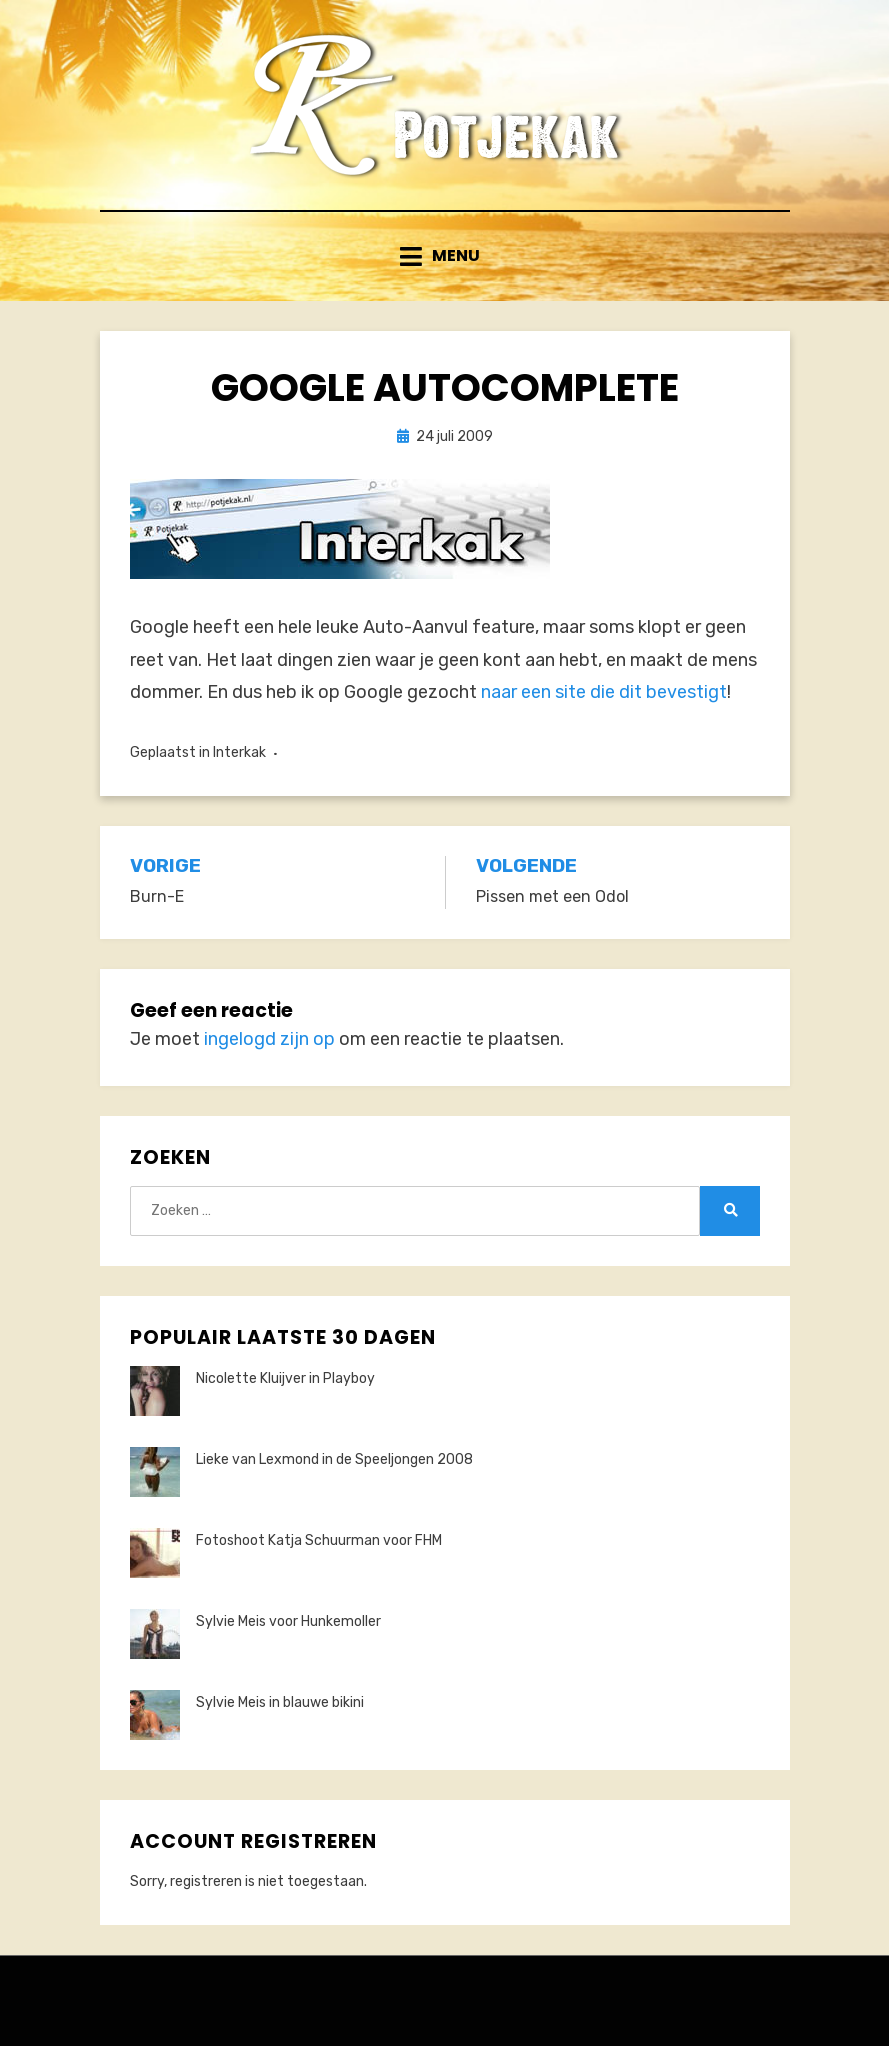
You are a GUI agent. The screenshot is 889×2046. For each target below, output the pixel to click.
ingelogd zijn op (269, 1039)
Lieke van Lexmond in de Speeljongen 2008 (334, 1459)
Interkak (239, 752)
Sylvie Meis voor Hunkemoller (288, 1621)
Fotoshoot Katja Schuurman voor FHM (319, 1540)
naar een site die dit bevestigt (604, 692)
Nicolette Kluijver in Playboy (285, 1378)
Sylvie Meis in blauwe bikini (280, 1702)
